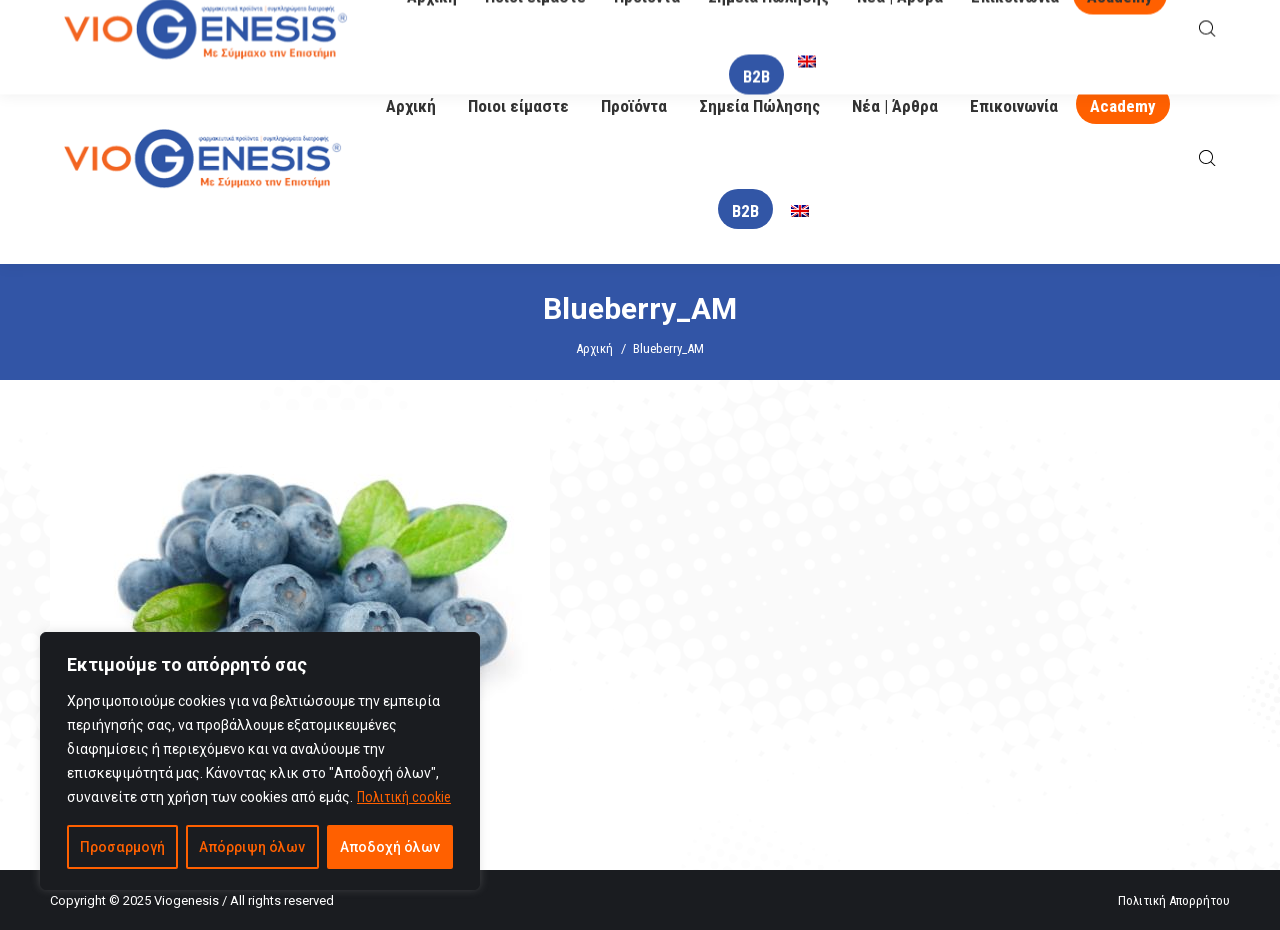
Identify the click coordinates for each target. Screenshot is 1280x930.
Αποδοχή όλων (390, 847)
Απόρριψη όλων (252, 847)
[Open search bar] (1207, 158)
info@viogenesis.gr (582, 27)
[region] (260, 761)
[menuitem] (800, 211)
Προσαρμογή (122, 847)
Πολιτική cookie (404, 797)
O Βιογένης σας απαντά (821, 26)
